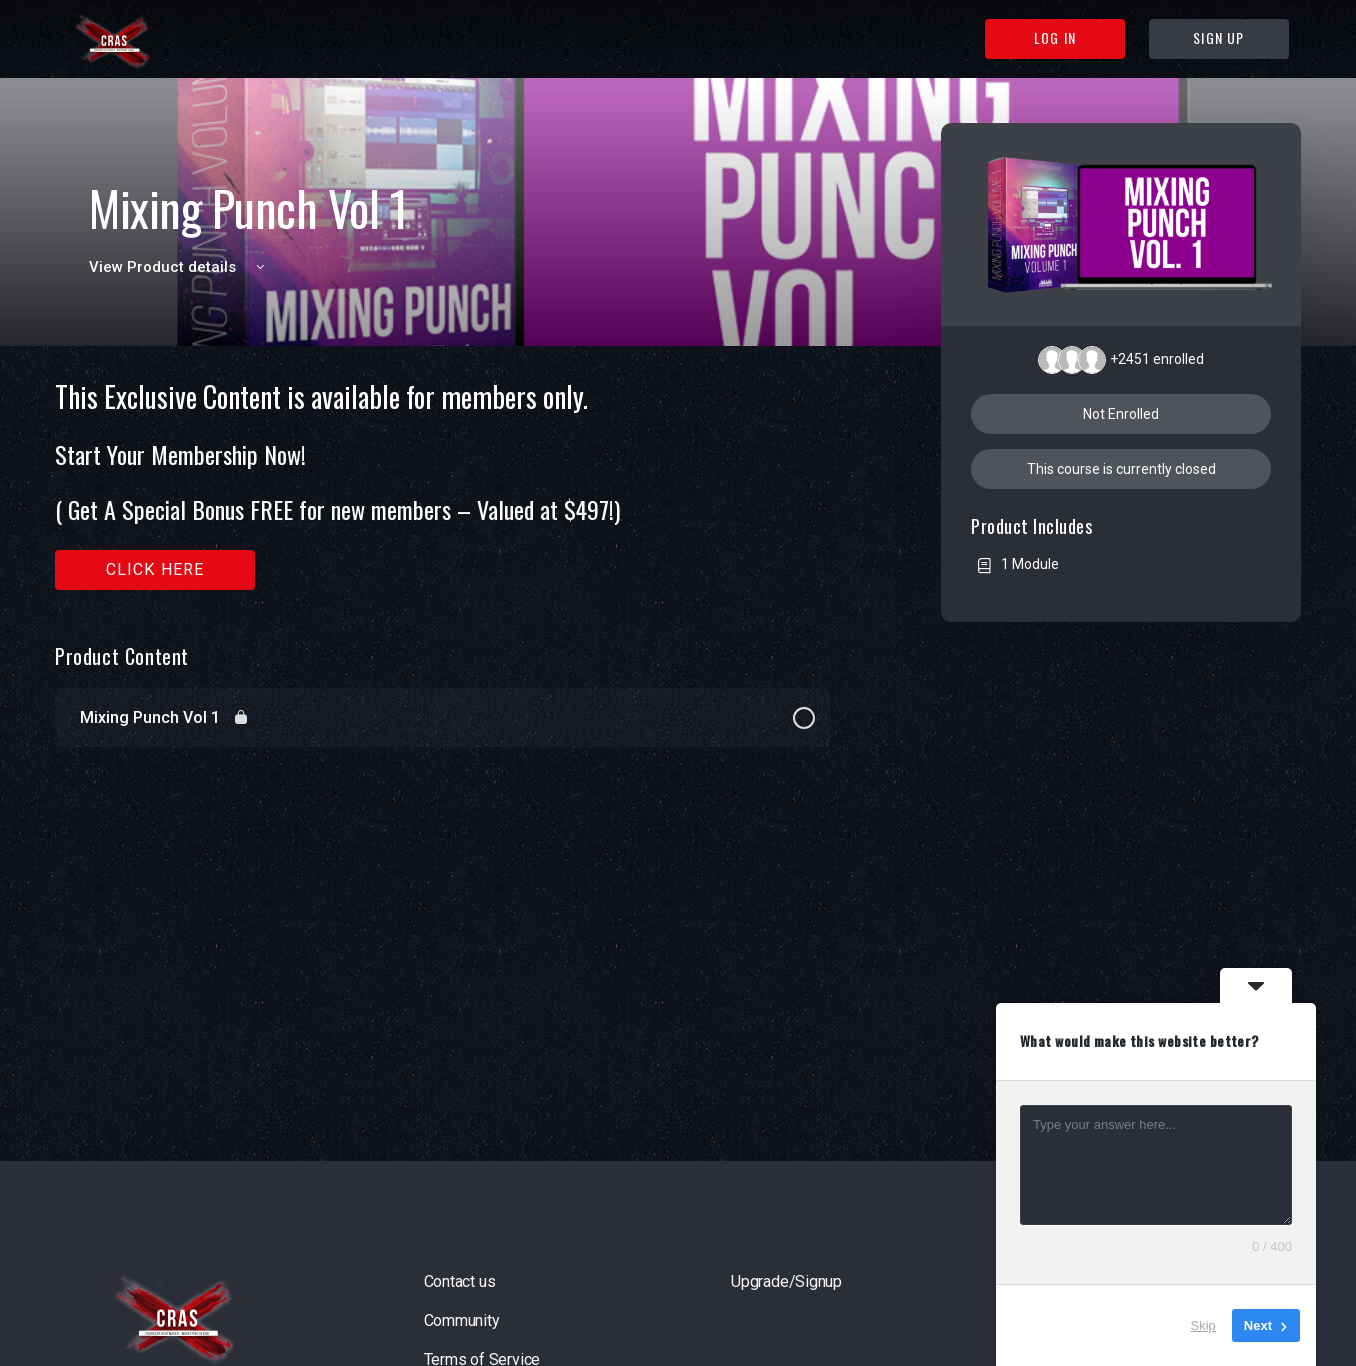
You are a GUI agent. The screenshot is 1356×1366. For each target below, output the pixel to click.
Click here (155, 569)
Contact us (460, 1281)
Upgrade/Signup (786, 1281)
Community (462, 1320)
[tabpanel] (442, 485)
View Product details (180, 267)
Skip (1203, 1325)
